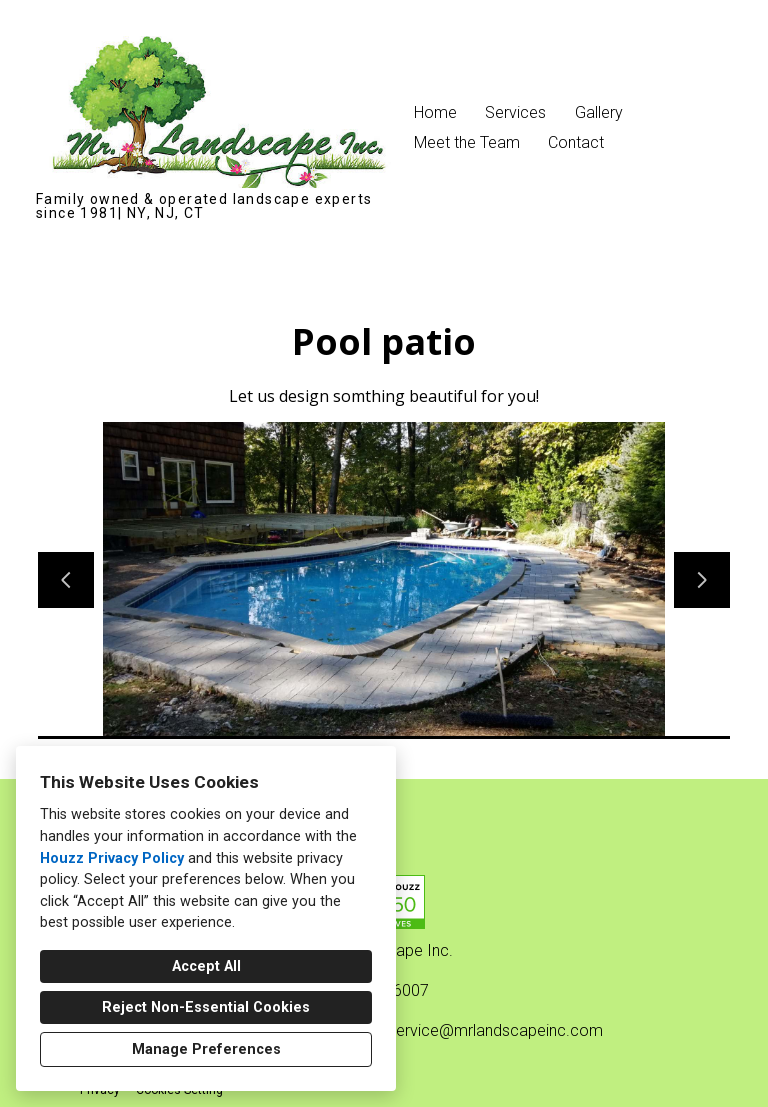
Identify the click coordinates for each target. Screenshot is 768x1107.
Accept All (206, 966)
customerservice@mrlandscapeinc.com (461, 1030)
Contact (576, 142)
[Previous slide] (66, 580)
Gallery (599, 112)
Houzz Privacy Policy (112, 858)
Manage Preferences (206, 1049)
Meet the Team (467, 142)
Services (515, 112)
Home (435, 112)
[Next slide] (702, 580)
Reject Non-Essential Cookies (206, 1007)
